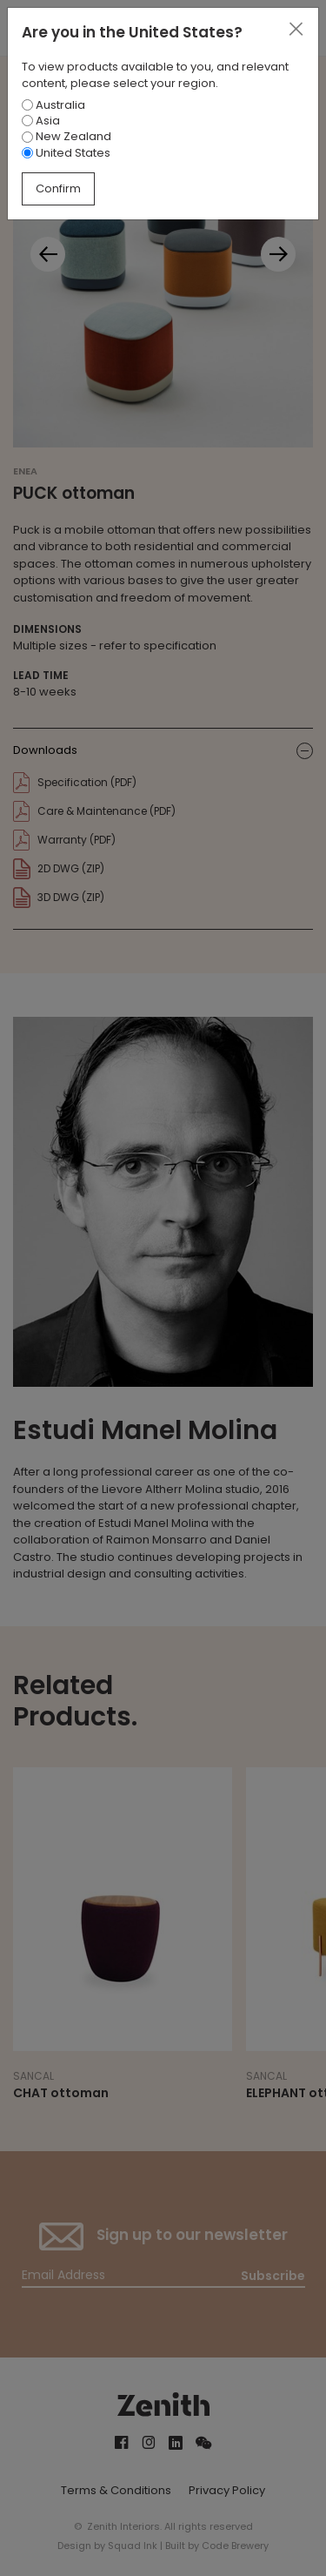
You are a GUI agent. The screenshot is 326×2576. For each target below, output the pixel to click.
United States (66, 152)
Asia (41, 120)
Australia (53, 105)
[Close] (295, 29)
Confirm (58, 188)
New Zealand (66, 136)
